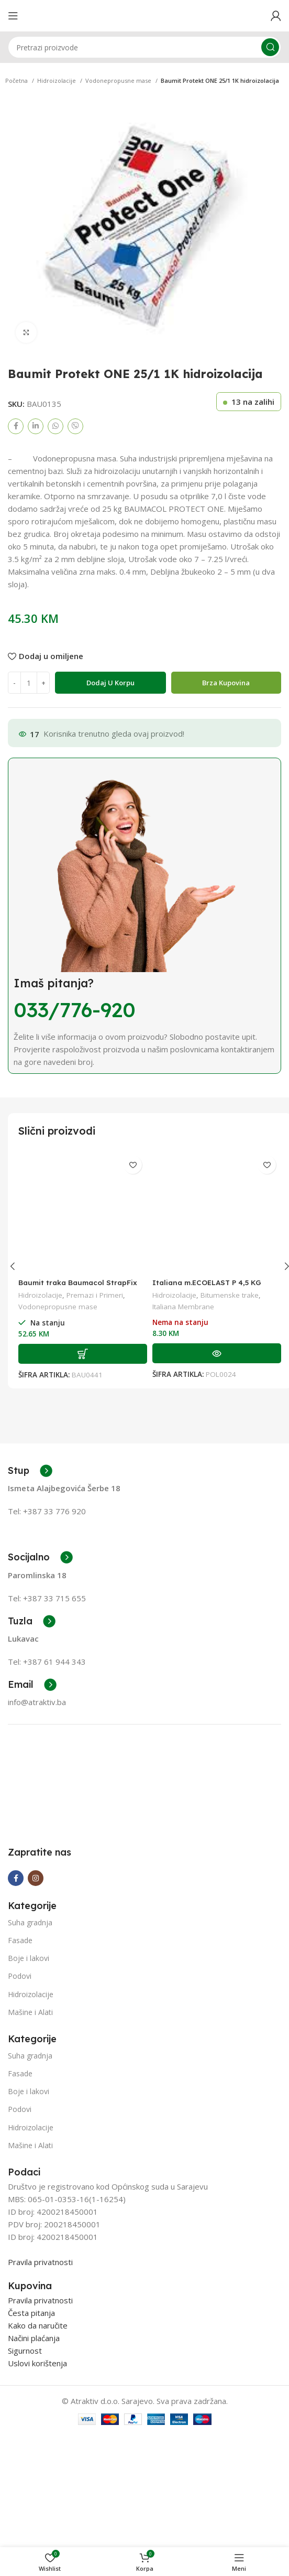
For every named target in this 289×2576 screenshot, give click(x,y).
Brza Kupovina (226, 682)
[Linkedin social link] (35, 426)
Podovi (19, 2055)
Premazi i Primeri (94, 1295)
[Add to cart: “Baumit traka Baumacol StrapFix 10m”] (82, 1354)
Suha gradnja (30, 2001)
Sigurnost (25, 2429)
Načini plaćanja (34, 2416)
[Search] (144, 47)
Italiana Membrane (183, 1306)
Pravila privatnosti (40, 2340)
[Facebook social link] (16, 426)
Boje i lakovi (28, 2037)
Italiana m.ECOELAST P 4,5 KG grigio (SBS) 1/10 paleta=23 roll (210, 1287)
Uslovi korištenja (37, 2442)
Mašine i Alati (30, 2091)
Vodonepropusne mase (119, 80)
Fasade (20, 2019)
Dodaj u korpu (110, 682)
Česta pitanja (31, 2391)
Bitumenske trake (230, 1295)
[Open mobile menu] (13, 15)
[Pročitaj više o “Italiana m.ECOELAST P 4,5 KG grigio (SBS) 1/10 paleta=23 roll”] (216, 1353)
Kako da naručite (38, 2404)
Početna (17, 80)
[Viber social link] (75, 426)
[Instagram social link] (35, 1957)
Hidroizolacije (57, 80)
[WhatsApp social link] (55, 426)
